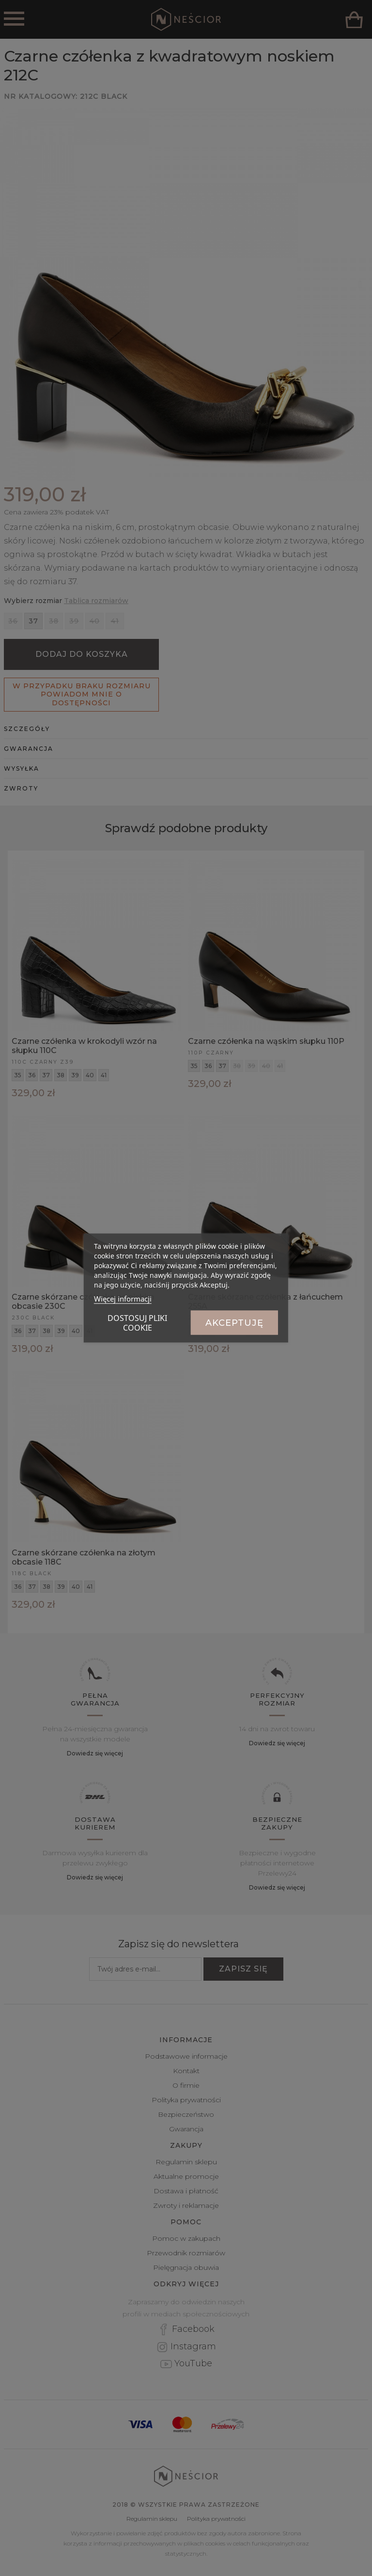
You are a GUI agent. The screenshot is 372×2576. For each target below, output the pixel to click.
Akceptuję (234, 1323)
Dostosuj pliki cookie (137, 1323)
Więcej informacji (123, 1299)
